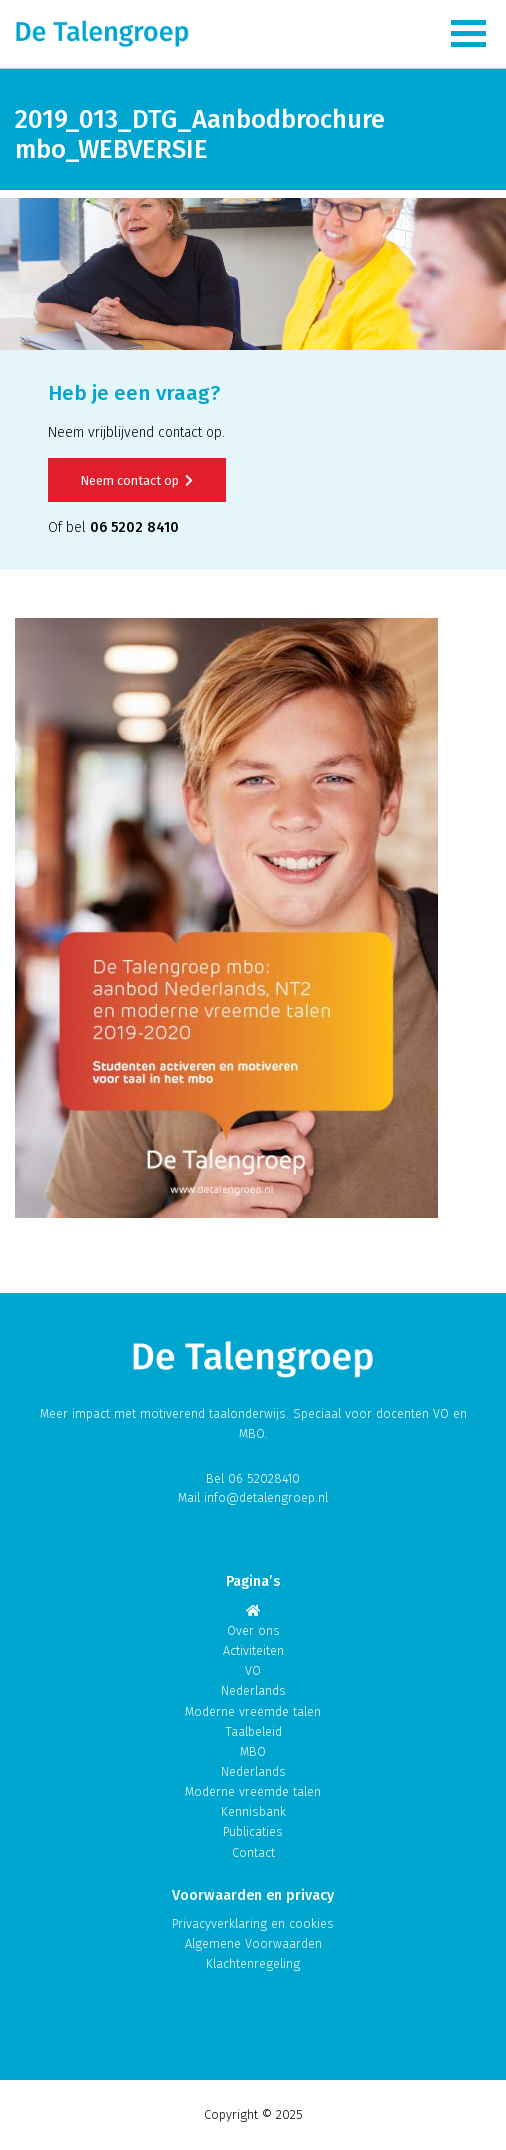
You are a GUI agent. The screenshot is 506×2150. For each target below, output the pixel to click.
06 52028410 (264, 1478)
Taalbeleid (253, 1731)
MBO (253, 1751)
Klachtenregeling (253, 1963)
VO (253, 1670)
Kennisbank (253, 1811)
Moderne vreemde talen (253, 1711)
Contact (253, 1852)
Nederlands (253, 1690)
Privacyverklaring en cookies (253, 1923)
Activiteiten (253, 1650)
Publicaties (253, 1831)
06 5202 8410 (134, 527)
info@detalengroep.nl (266, 1497)
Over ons (253, 1630)
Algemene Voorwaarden (253, 1943)
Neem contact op (137, 480)
